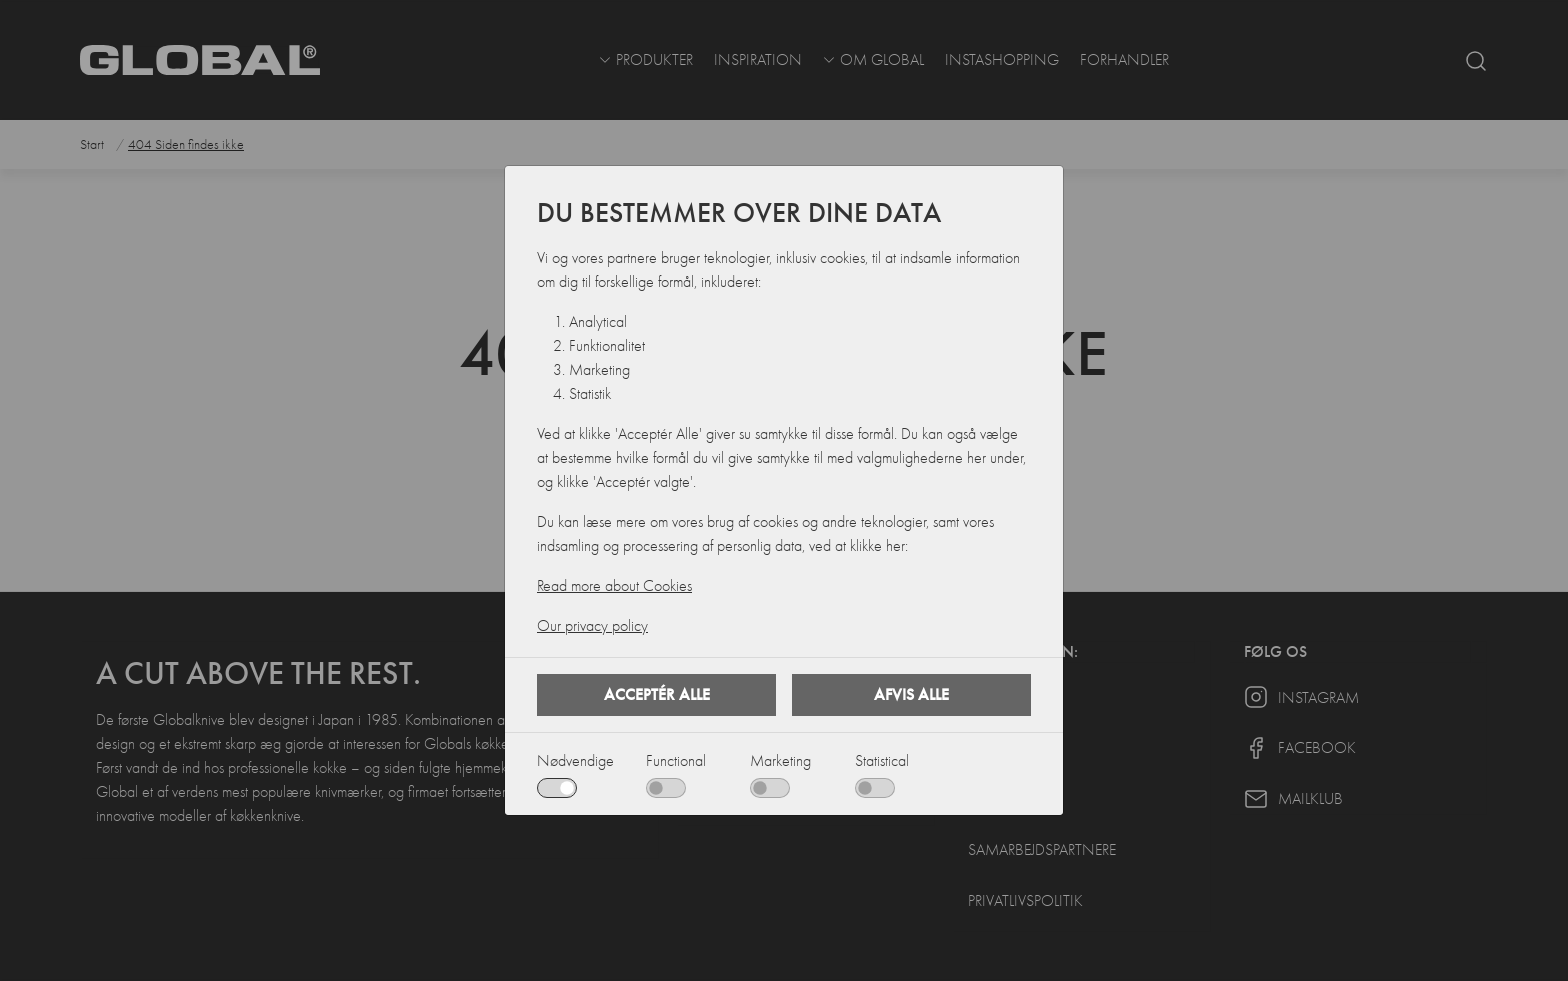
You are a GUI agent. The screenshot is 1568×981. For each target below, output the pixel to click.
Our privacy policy (592, 626)
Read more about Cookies (614, 586)
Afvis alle (911, 694)
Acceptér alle (657, 694)
